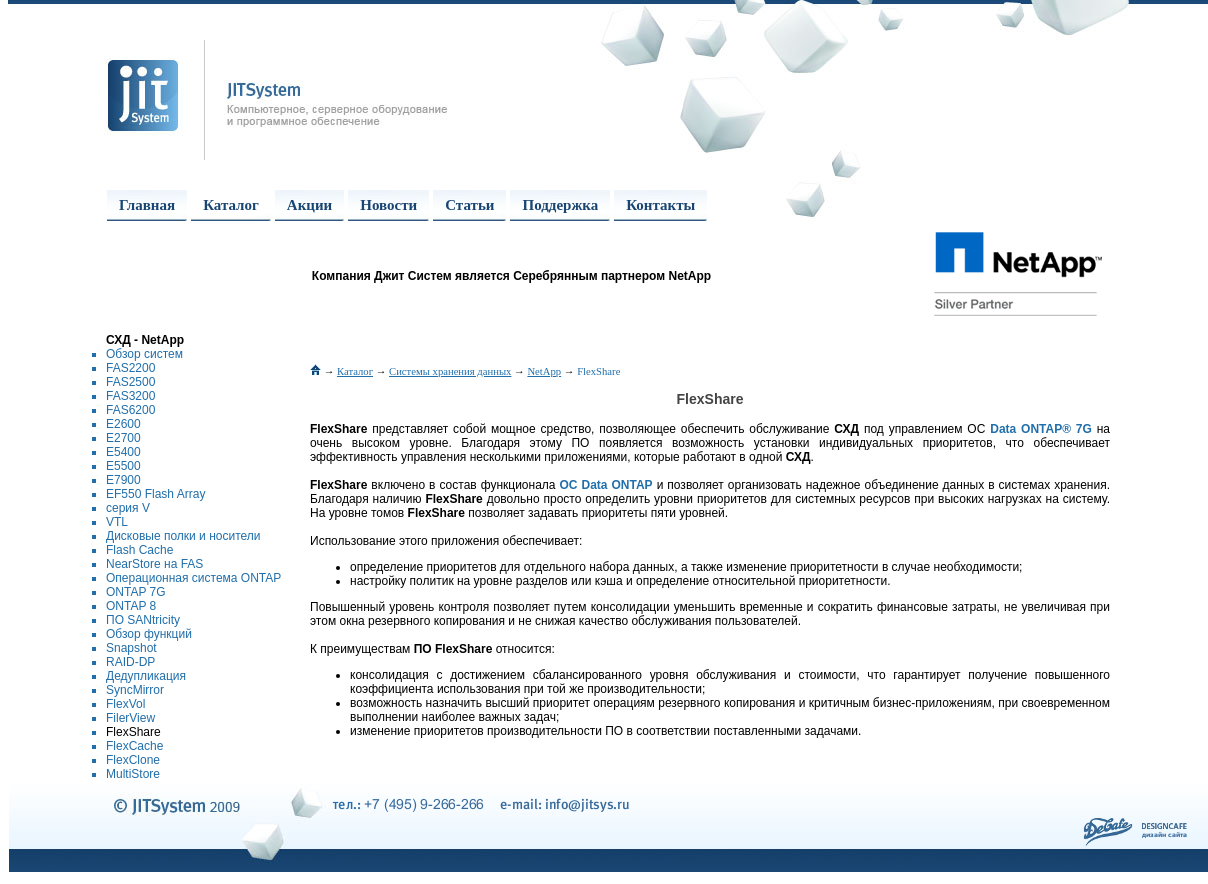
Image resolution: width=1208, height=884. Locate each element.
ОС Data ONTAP (606, 485)
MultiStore (133, 774)
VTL (117, 522)
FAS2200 (130, 368)
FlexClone (133, 760)
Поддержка (560, 205)
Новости (388, 205)
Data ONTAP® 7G (1041, 429)
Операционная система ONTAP (193, 578)
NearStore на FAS (154, 564)
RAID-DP (130, 662)
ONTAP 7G (136, 592)
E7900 (123, 480)
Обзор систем (144, 354)
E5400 (123, 452)
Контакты (660, 205)
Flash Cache (139, 550)
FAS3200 (130, 396)
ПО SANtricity (143, 620)
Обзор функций (149, 634)
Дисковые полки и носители (183, 536)
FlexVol (125, 704)
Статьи (469, 205)
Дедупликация (146, 676)
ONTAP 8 (131, 606)
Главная (147, 205)
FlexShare (133, 732)
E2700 (123, 438)
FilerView (130, 718)
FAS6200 (130, 410)
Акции (309, 205)
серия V (128, 508)
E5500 (123, 466)
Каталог (231, 205)
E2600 (123, 424)
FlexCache (134, 746)
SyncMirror (135, 690)
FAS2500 (130, 382)
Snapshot (131, 648)
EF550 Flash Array (155, 494)
